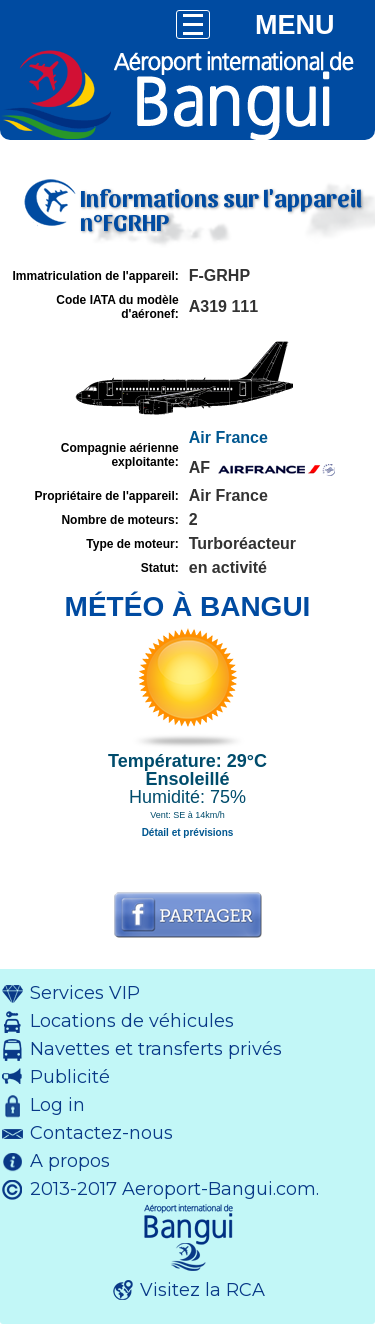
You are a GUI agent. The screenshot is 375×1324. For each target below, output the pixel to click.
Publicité (70, 1077)
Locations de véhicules (132, 1021)
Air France (228, 437)
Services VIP (85, 993)
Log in (57, 1105)
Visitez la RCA (202, 1290)
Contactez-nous (101, 1133)
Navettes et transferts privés (156, 1049)
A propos (70, 1161)
